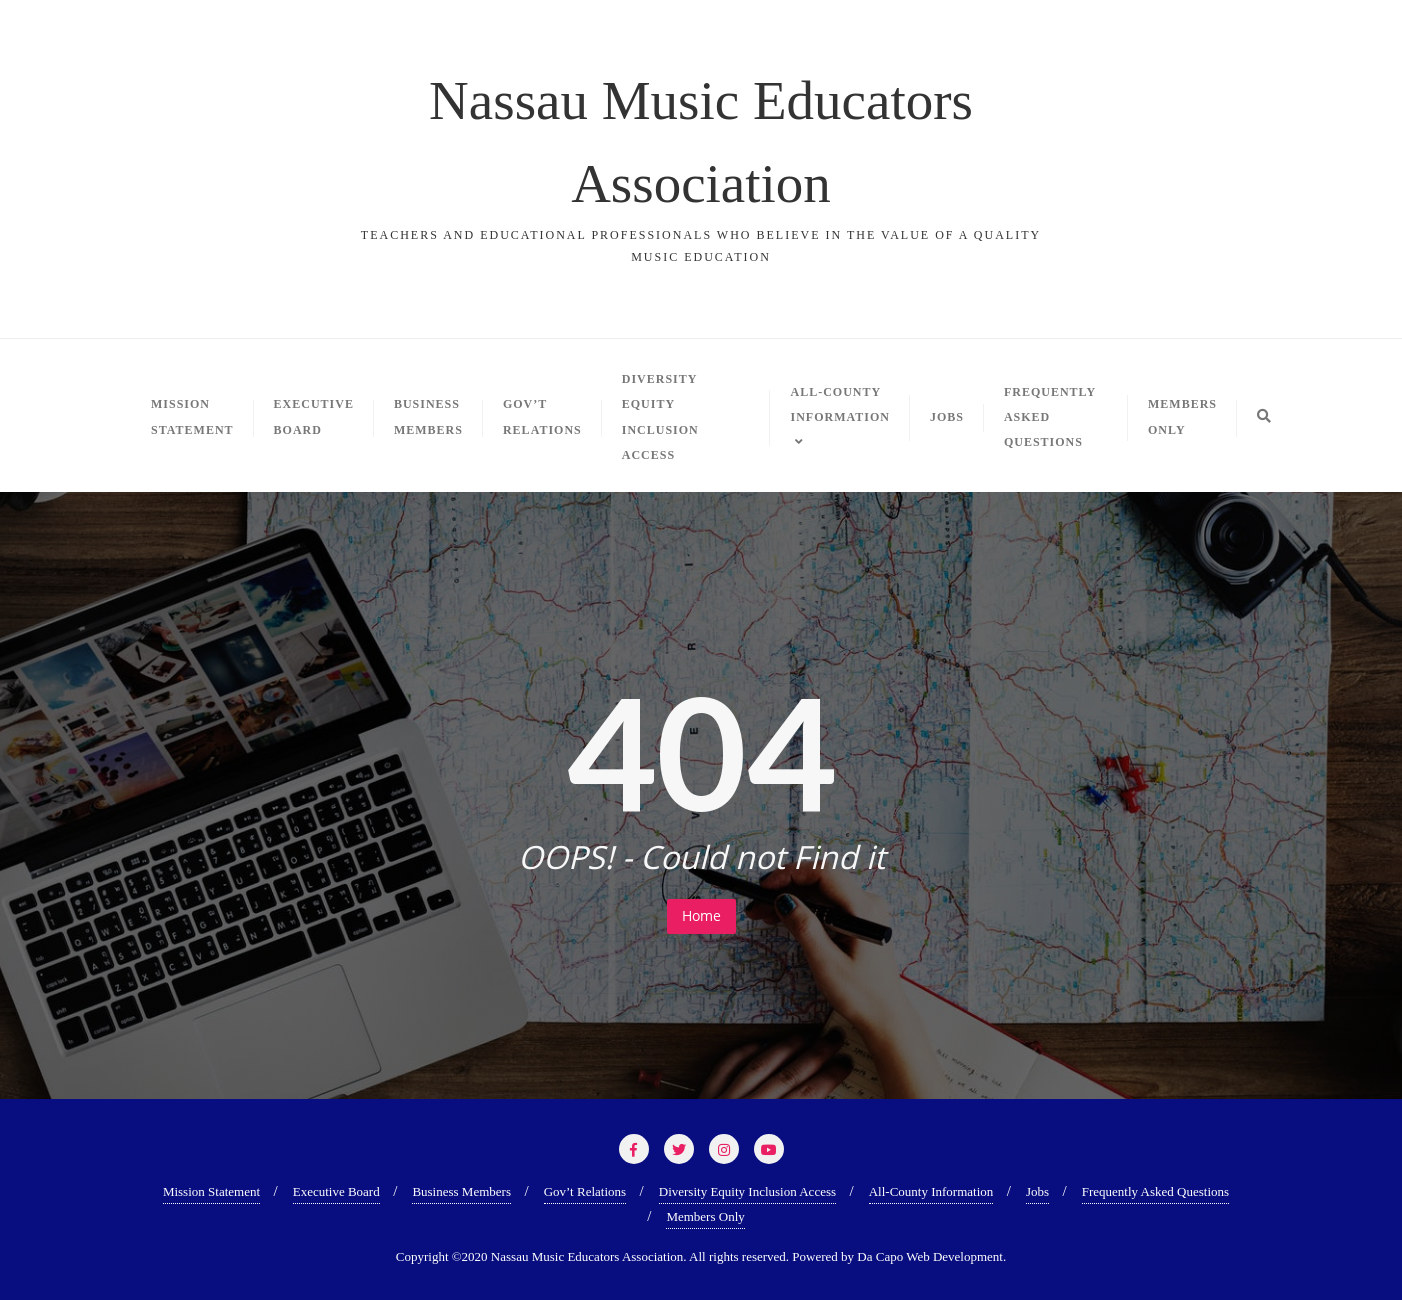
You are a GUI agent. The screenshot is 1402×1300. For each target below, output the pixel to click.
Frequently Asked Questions (1155, 1191)
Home (701, 915)
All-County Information (931, 1191)
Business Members (461, 1191)
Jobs (1037, 1191)
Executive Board (336, 1191)
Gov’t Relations (585, 1191)
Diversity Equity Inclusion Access (747, 1191)
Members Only (705, 1216)
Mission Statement (211, 1191)
